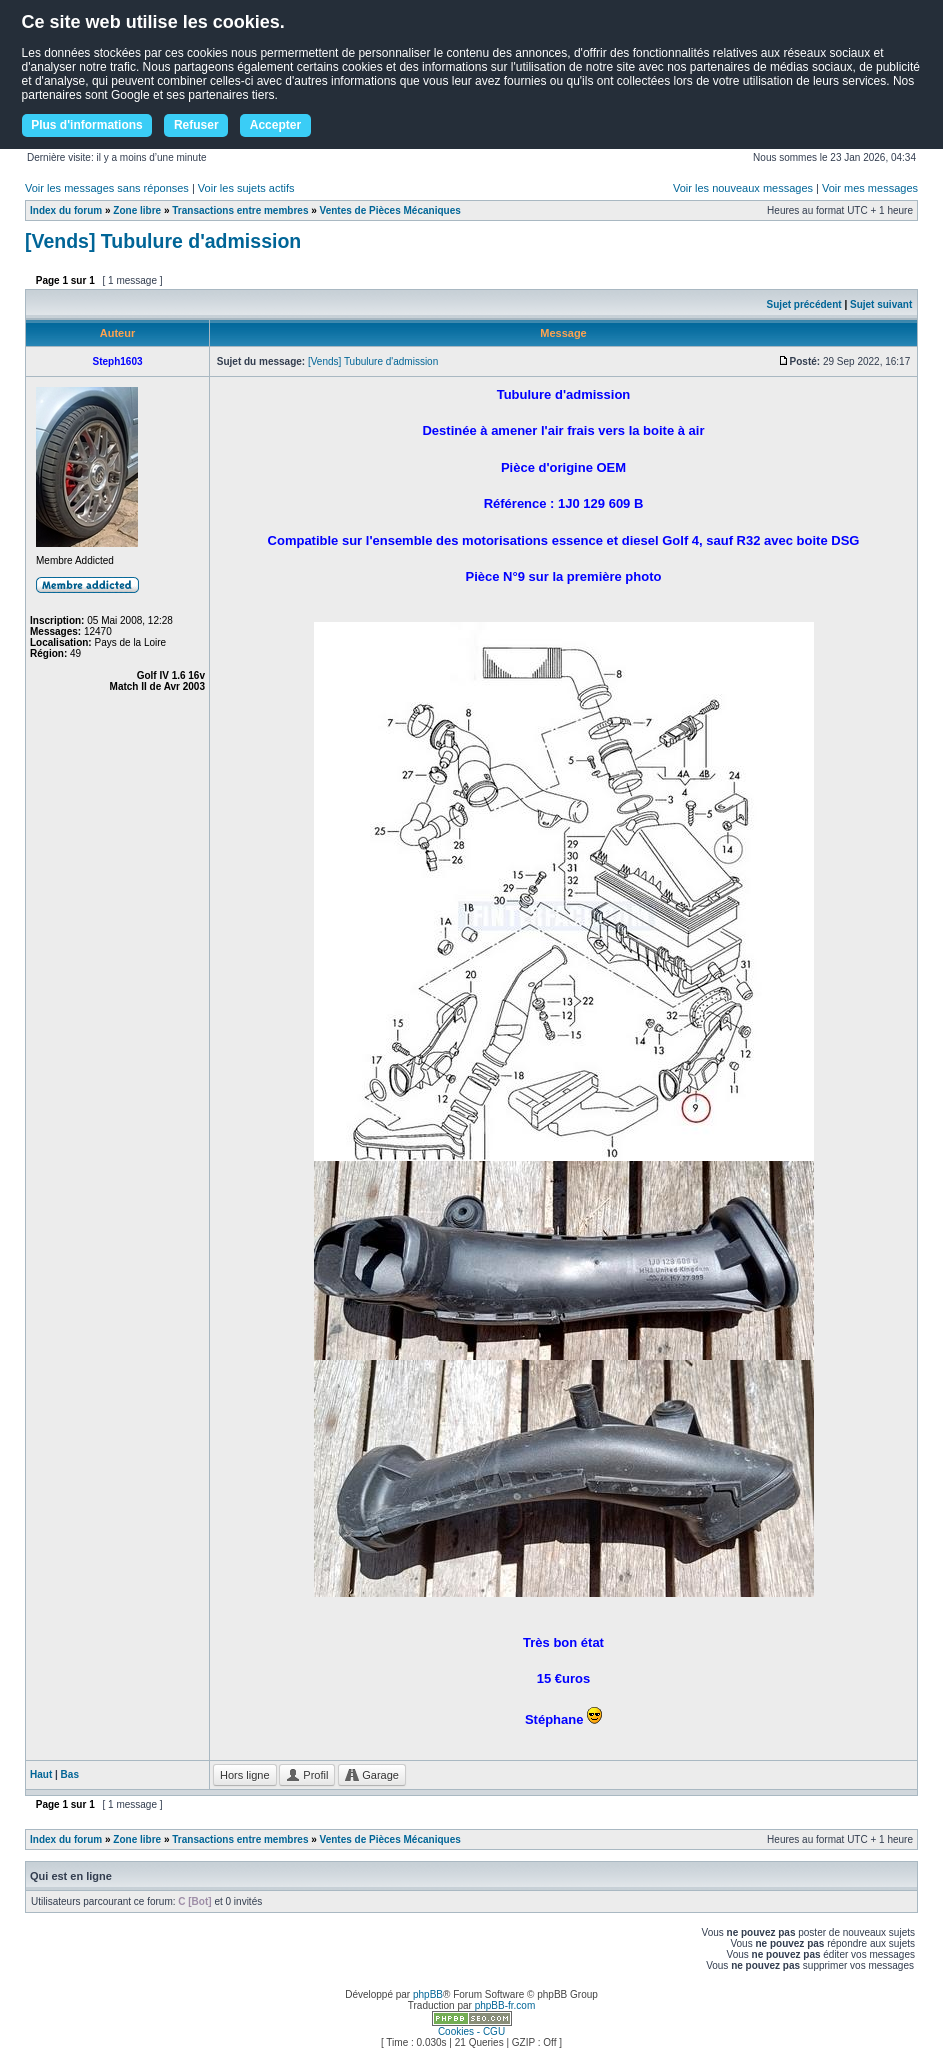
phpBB (428, 1994)
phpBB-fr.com (505, 2005)
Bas (70, 1774)
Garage (372, 1775)
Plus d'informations (87, 125)
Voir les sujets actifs (246, 188)
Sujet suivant (881, 304)
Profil (307, 1775)
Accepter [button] (275, 125)
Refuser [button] (196, 125)
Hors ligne (245, 1775)
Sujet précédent (804, 304)
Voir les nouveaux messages (743, 188)
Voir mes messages (870, 188)
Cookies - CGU (471, 2031)
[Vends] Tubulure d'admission (163, 241)
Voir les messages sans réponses (107, 188)
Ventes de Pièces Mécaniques (390, 210)
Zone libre (137, 210)
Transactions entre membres (240, 210)
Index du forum (66, 210)
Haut (41, 1774)
